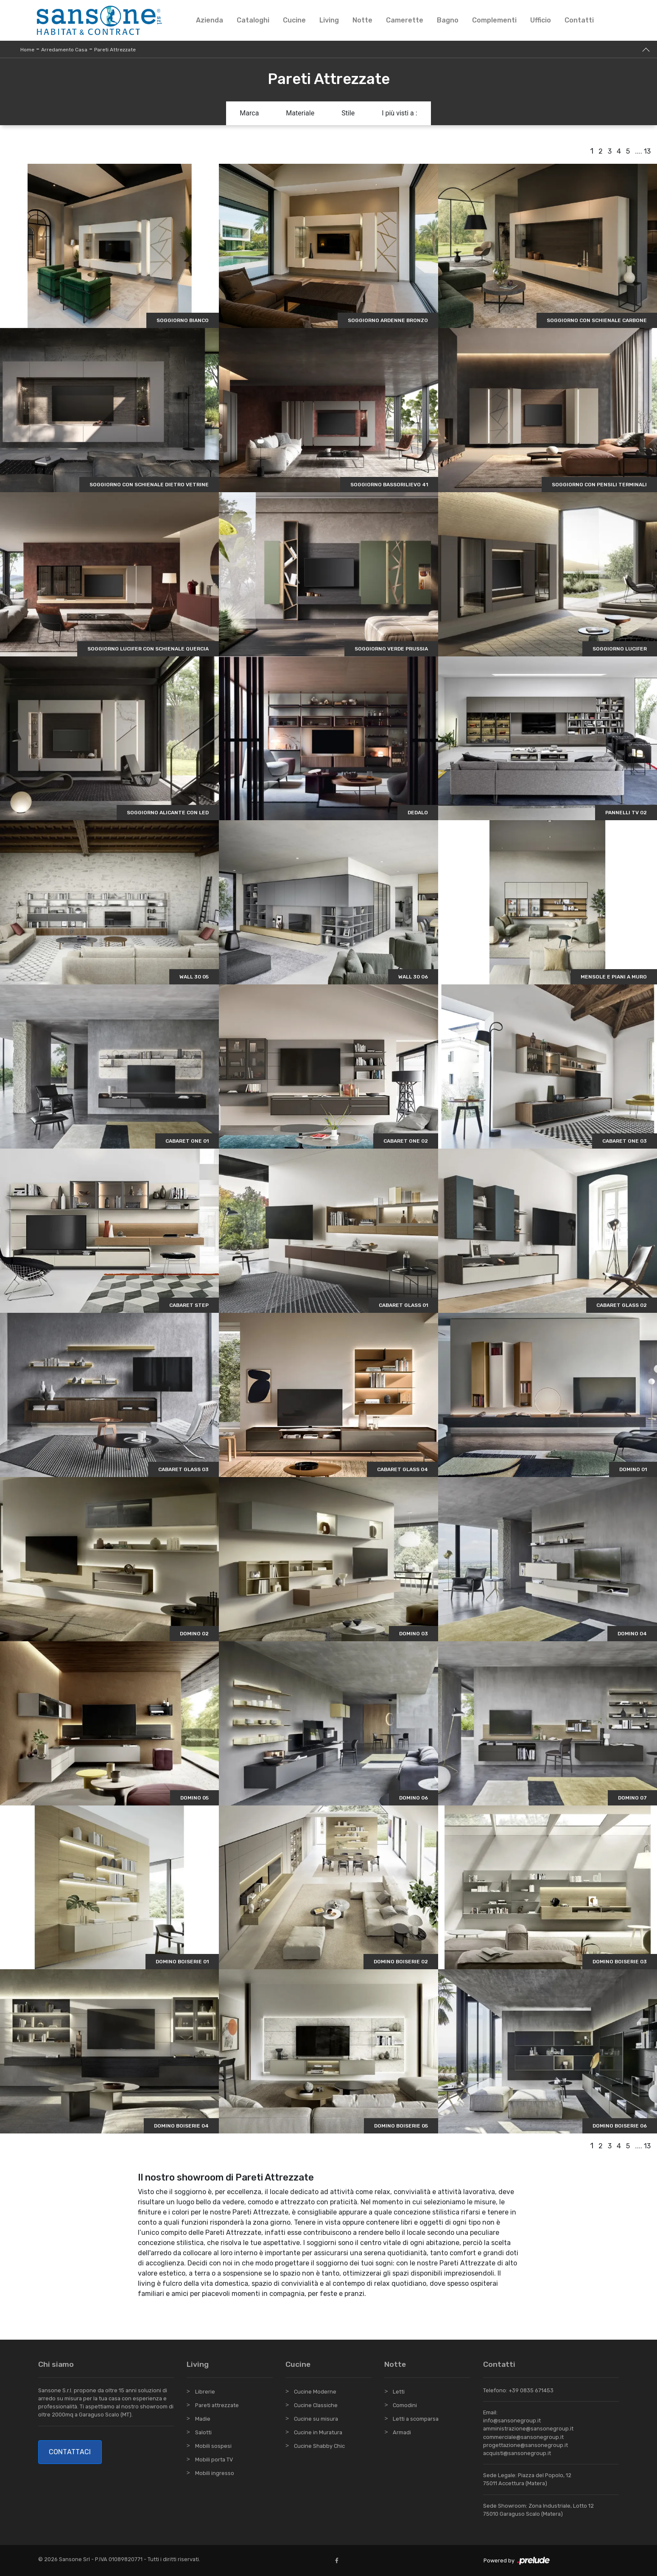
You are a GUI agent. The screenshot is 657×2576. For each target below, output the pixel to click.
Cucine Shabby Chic (319, 2446)
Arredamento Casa (64, 50)
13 (647, 151)
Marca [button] (249, 113)
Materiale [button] (300, 113)
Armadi (402, 2432)
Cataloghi (253, 20)
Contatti (579, 20)
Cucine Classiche (316, 2405)
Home (27, 50)
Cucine (294, 20)
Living (329, 20)
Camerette (404, 20)
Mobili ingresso (214, 2473)
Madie (202, 2419)
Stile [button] (348, 113)
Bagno (448, 20)
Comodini (405, 2405)
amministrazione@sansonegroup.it (528, 2428)
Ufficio (540, 20)
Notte (362, 20)
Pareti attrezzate (217, 2405)
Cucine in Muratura (318, 2432)
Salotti (203, 2432)
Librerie (205, 2391)
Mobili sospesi (213, 2446)
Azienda (209, 20)
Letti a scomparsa (416, 2419)
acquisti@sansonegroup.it (517, 2453)
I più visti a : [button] (399, 113)
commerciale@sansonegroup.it (523, 2437)
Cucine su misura (316, 2419)
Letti (399, 2391)
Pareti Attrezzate (115, 50)
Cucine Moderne (315, 2391)
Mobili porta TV (214, 2459)
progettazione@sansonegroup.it (525, 2445)
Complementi (494, 20)
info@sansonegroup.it (512, 2420)
